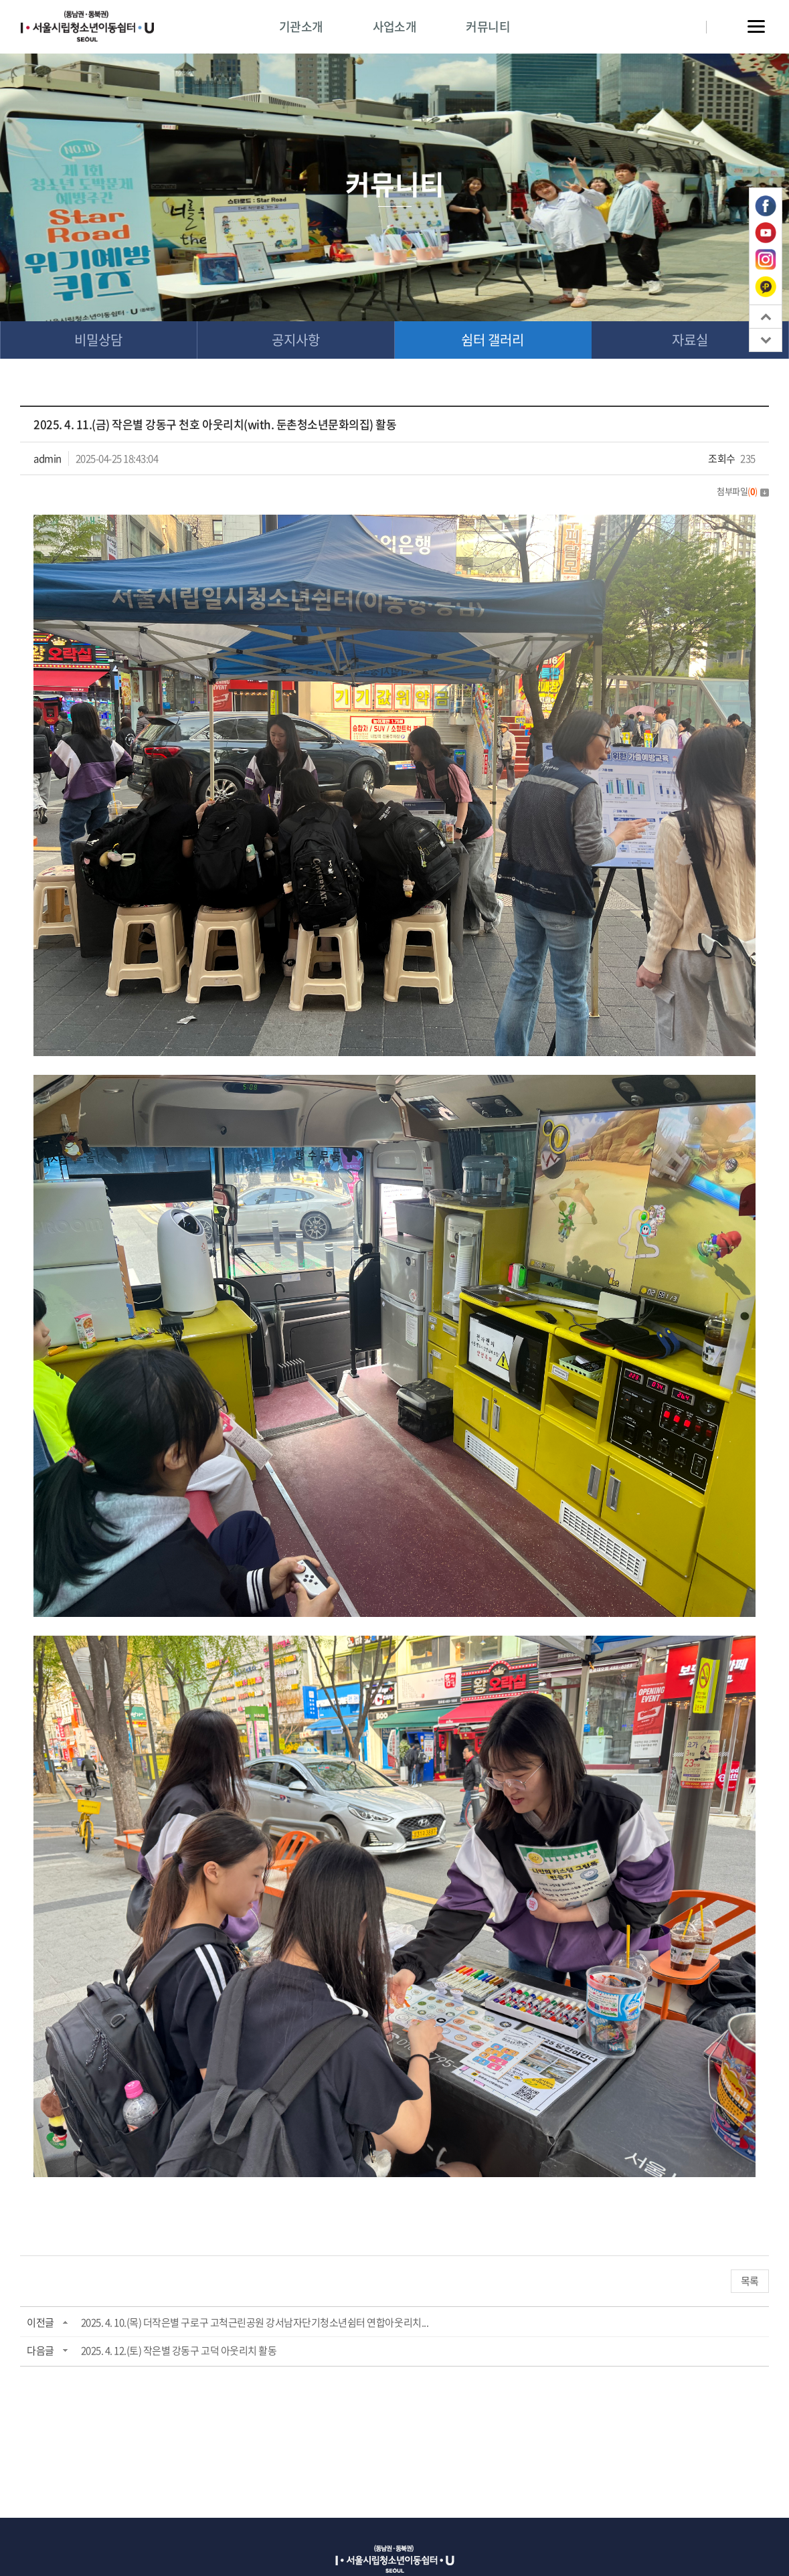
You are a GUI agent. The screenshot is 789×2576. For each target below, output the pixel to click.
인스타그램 (765, 259)
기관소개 (301, 26)
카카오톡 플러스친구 (765, 286)
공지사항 (296, 339)
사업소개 (395, 26)
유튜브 (765, 233)
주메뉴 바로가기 (0, 0)
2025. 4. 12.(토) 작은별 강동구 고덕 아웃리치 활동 (179, 2350)
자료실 (690, 339)
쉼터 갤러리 (492, 339)
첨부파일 (743, 491)
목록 (750, 2280)
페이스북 (765, 206)
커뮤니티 (488, 26)
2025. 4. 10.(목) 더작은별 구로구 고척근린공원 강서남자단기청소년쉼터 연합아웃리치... (255, 2322)
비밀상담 (98, 339)
